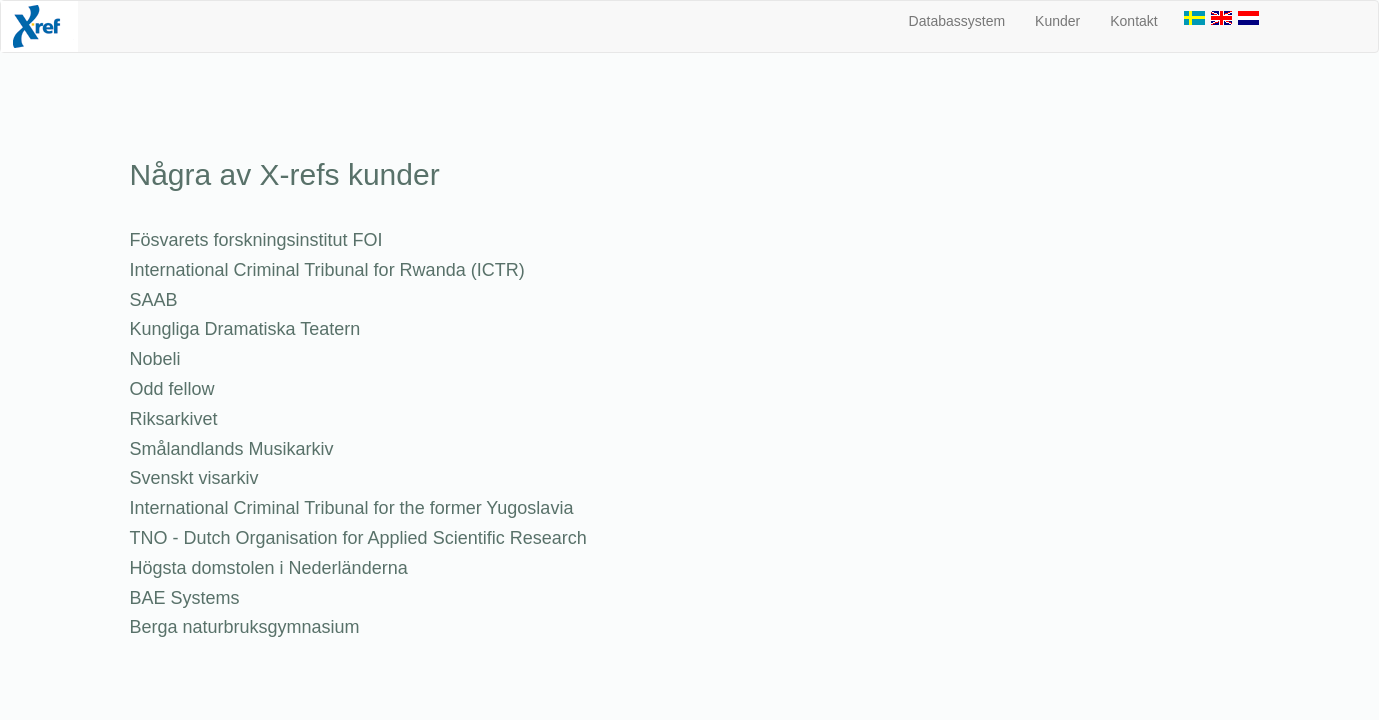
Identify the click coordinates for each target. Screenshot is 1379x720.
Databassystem (957, 21)
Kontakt (1133, 21)
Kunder (1057, 21)
